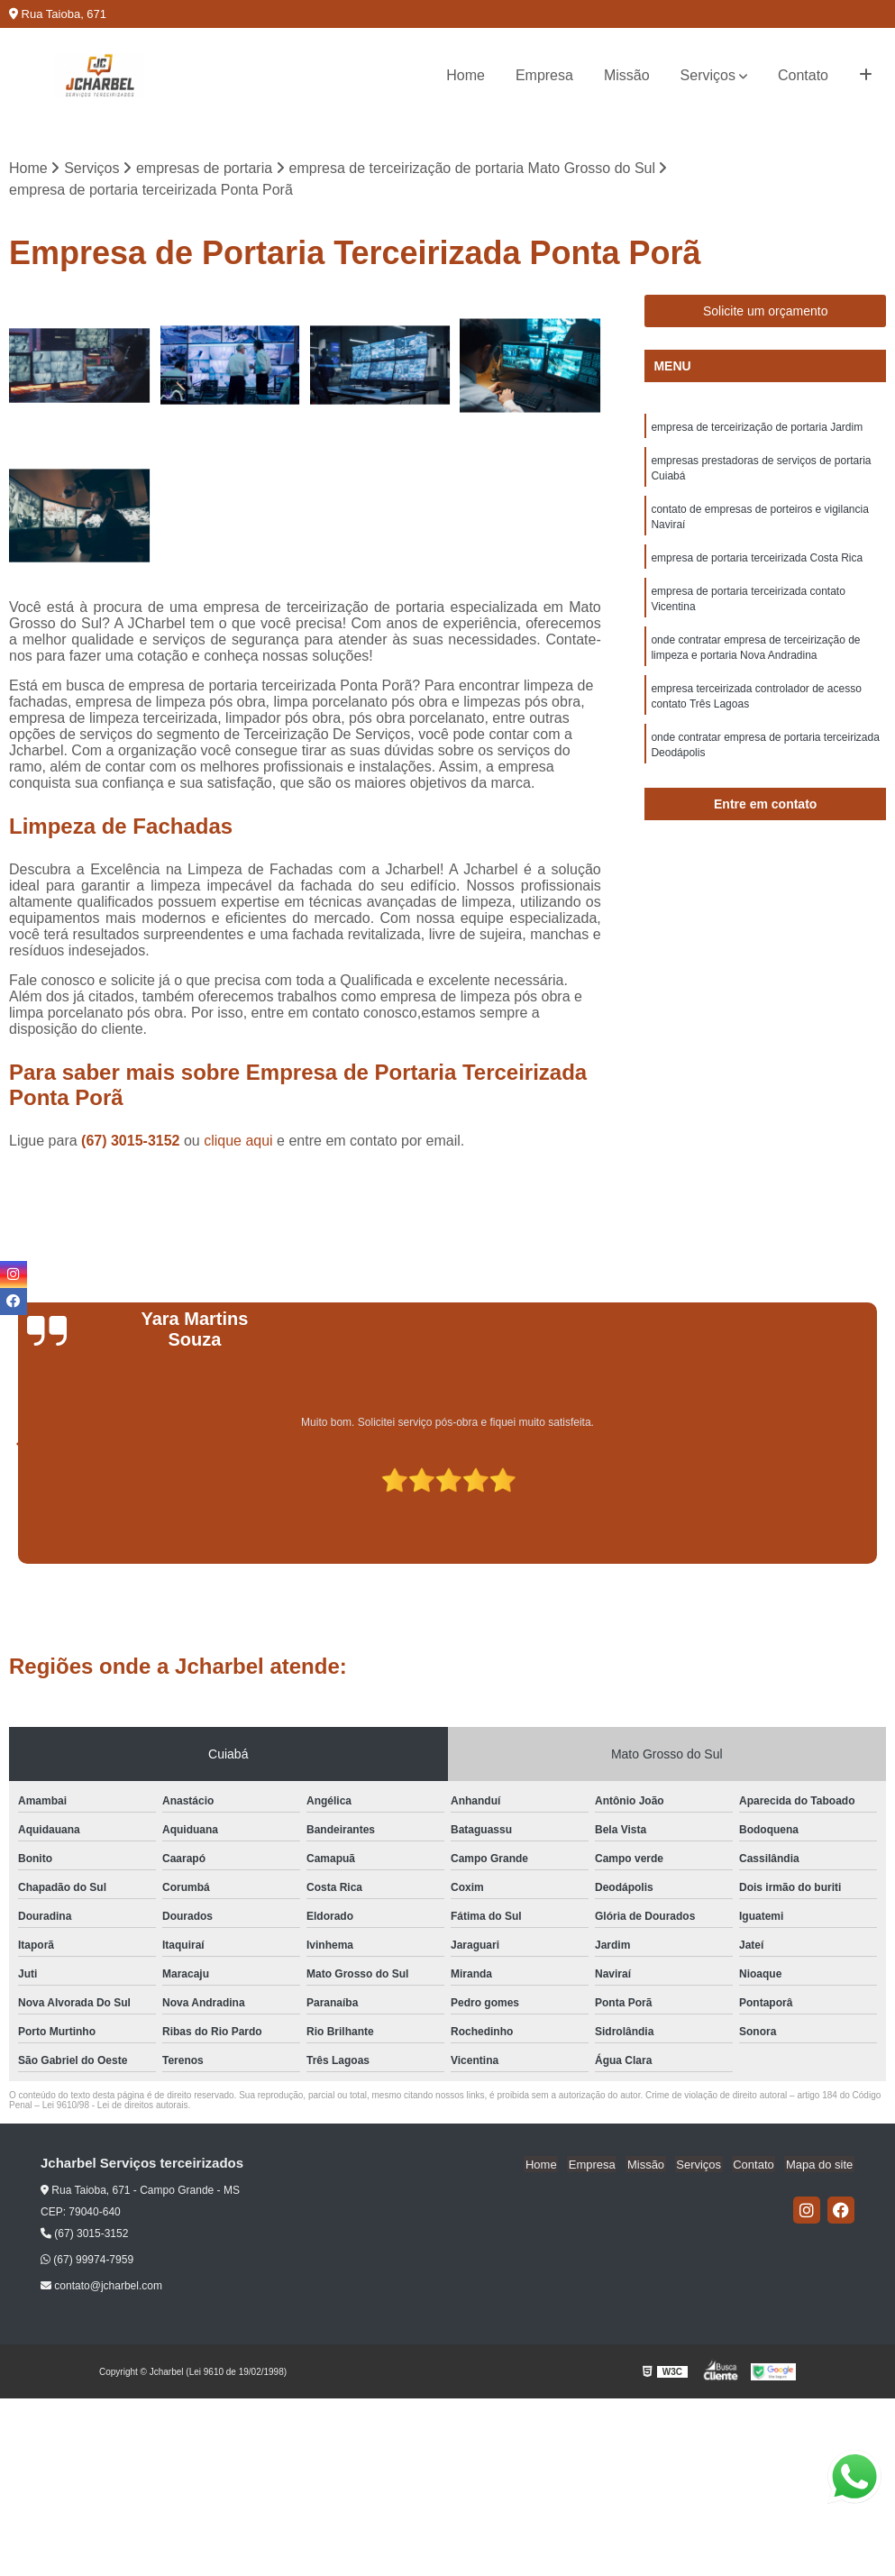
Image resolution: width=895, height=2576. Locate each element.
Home (465, 75)
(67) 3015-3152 (132, 1141)
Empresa (544, 75)
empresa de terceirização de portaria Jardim (757, 428)
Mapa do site (820, 2164)
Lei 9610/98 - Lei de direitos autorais (115, 2106)
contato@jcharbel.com (101, 2286)
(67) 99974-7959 (87, 2260)
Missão (627, 75)
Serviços (707, 75)
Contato (803, 75)
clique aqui (238, 1141)
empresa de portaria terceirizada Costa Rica (757, 563)
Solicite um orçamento (765, 312)
